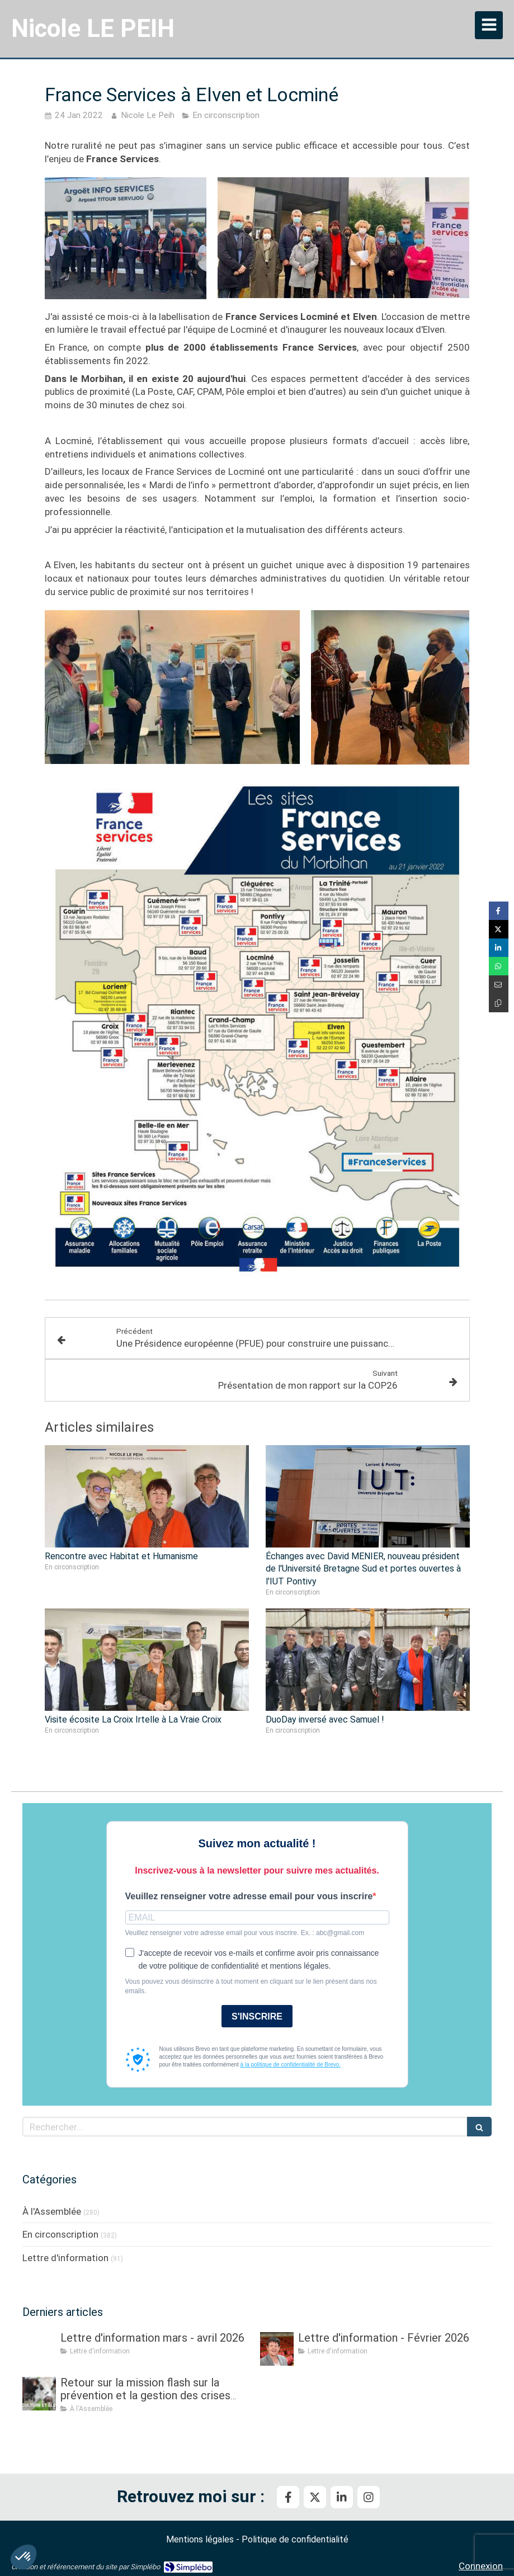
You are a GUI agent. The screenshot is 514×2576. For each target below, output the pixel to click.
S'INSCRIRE (257, 2016)
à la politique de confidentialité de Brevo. (291, 2064)
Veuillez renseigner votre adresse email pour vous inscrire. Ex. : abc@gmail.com (245, 1933)
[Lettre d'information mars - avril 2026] (39, 2349)
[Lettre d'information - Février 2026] (277, 2349)
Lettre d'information (65, 2257)
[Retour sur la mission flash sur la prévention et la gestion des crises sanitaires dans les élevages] (39, 2393)
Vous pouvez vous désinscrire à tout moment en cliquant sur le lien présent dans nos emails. (251, 1986)
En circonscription (60, 2234)
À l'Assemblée (51, 2211)
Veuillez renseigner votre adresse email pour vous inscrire (249, 1896)
